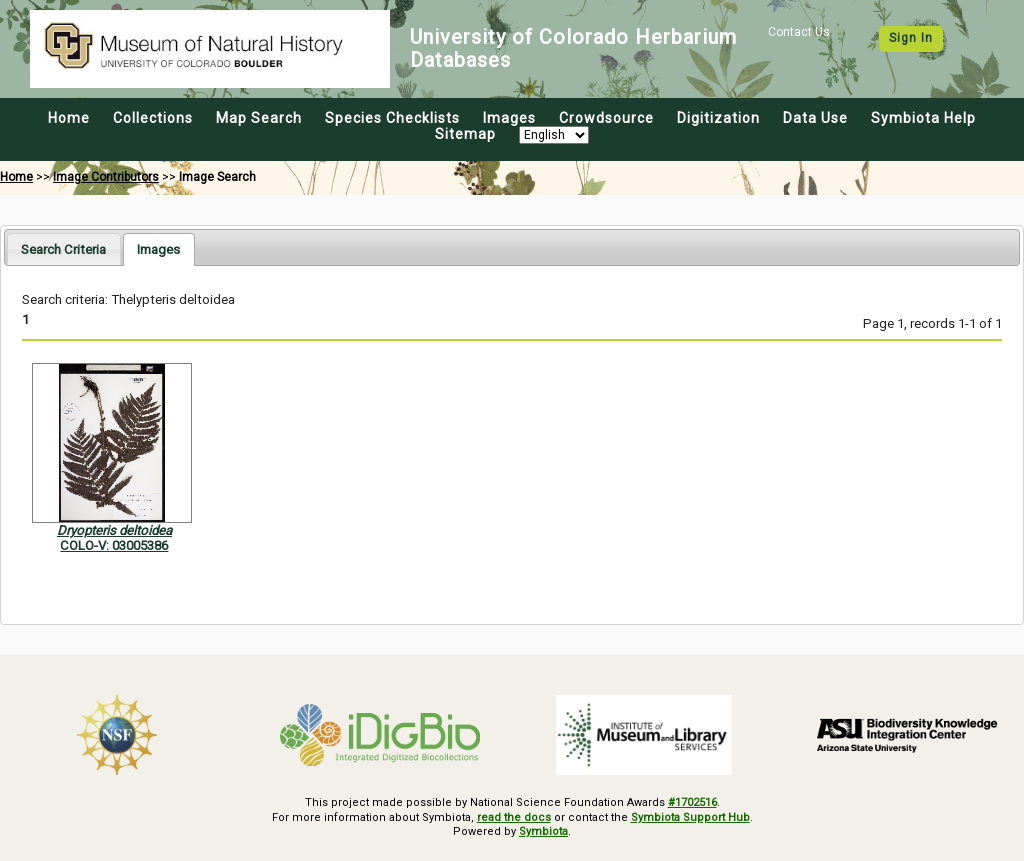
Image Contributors (106, 177)
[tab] (63, 248)
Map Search (259, 118)
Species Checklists (392, 118)
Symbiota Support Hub (690, 817)
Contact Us (799, 32)
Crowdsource (606, 118)
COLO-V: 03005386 (114, 545)
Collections (153, 118)
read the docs (514, 817)
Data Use (815, 118)
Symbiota (543, 831)
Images (509, 118)
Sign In (911, 38)
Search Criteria (63, 249)
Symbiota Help (923, 118)
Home (69, 118)
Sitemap (465, 134)
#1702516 (692, 802)
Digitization (718, 118)
